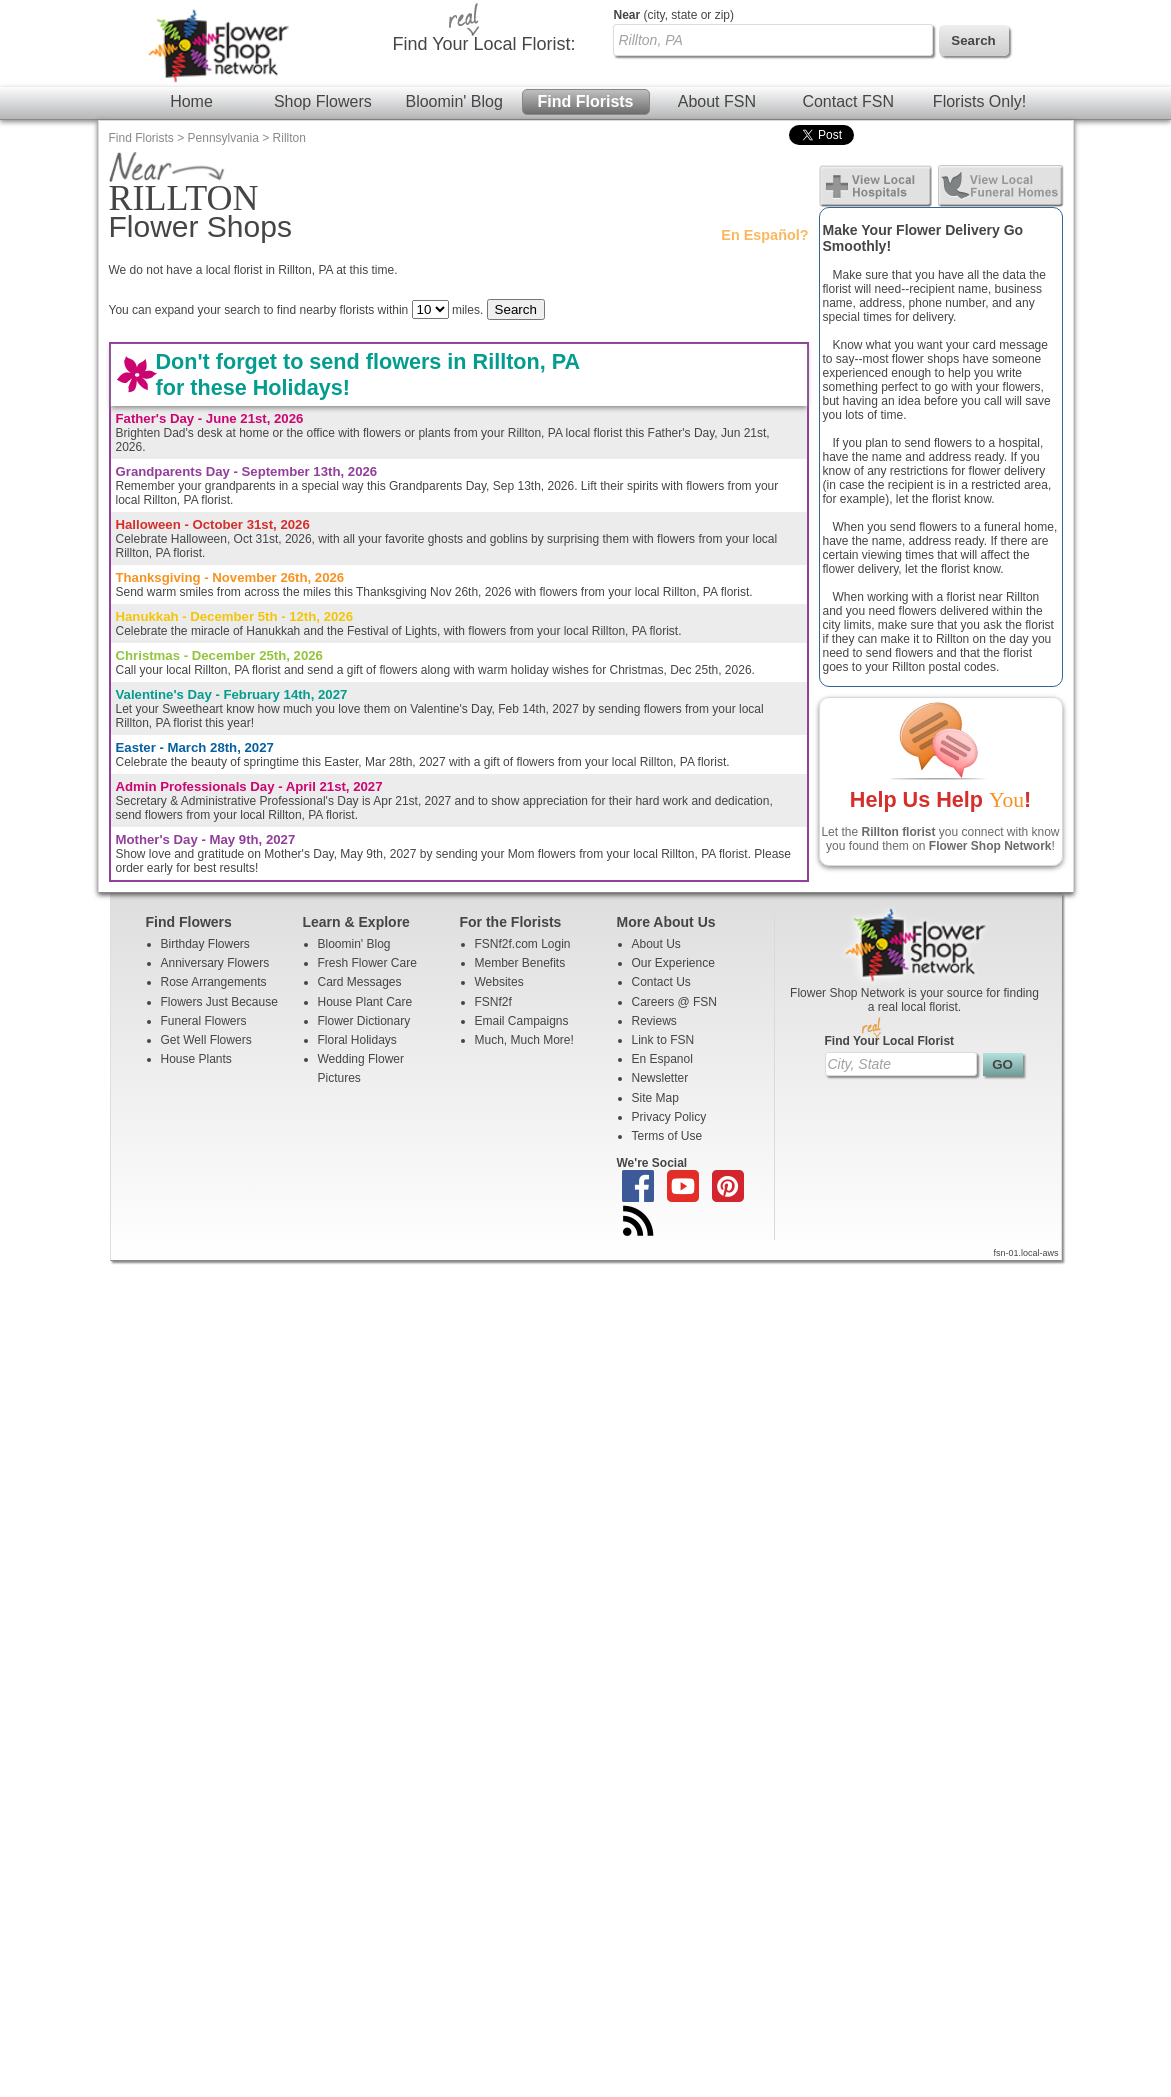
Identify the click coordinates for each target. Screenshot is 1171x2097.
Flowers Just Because (219, 1002)
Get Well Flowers (206, 1040)
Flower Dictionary (364, 1021)
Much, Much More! (524, 1040)
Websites (499, 982)
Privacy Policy (669, 1117)
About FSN (717, 101)
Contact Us (661, 982)
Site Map (655, 1098)
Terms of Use (667, 1136)
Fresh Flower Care (367, 963)
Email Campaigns (522, 1021)
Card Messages (360, 982)
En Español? (764, 235)
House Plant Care (365, 1002)
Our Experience (673, 963)
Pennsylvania (223, 138)
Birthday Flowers (205, 944)
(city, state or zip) (674, 15)
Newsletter (660, 1078)
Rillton (289, 138)
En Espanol (662, 1059)
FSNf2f (493, 1002)
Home (191, 101)
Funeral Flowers (204, 1021)
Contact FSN (848, 101)
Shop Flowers (323, 101)
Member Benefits (520, 963)
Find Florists (586, 101)
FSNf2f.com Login (523, 944)
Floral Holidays (357, 1040)
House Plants (196, 1059)
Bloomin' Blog (453, 101)
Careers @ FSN (675, 1002)
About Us (656, 944)
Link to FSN (663, 1040)
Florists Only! (979, 101)
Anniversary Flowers (215, 963)
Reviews (654, 1021)
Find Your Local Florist (890, 1041)
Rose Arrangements (214, 982)
